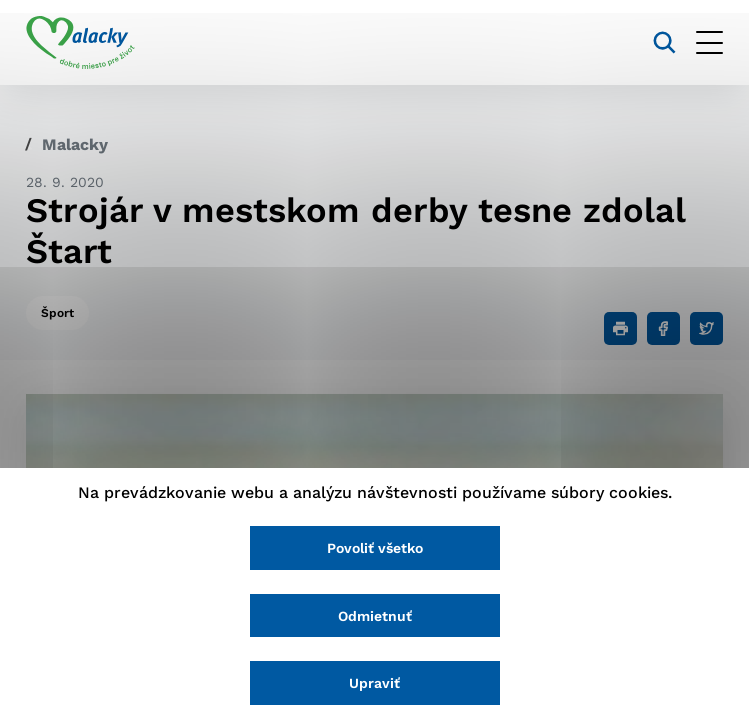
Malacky (75, 144)
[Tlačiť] (620, 328)
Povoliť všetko (375, 548)
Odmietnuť (375, 616)
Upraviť (374, 683)
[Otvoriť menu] (709, 42)
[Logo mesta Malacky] (80, 43)
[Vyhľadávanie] (664, 42)
